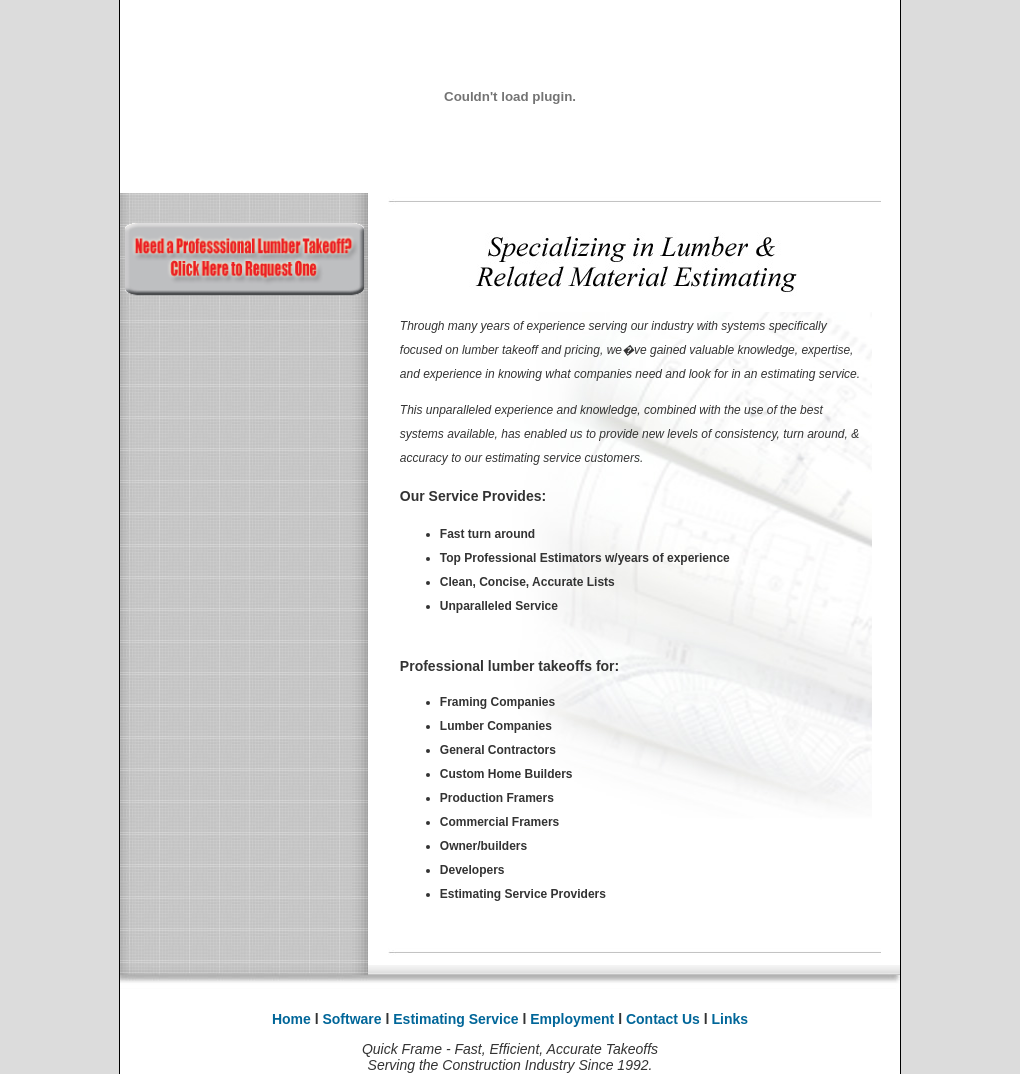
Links (730, 1019)
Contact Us (665, 1019)
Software (351, 1019)
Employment (574, 1019)
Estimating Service (455, 1019)
